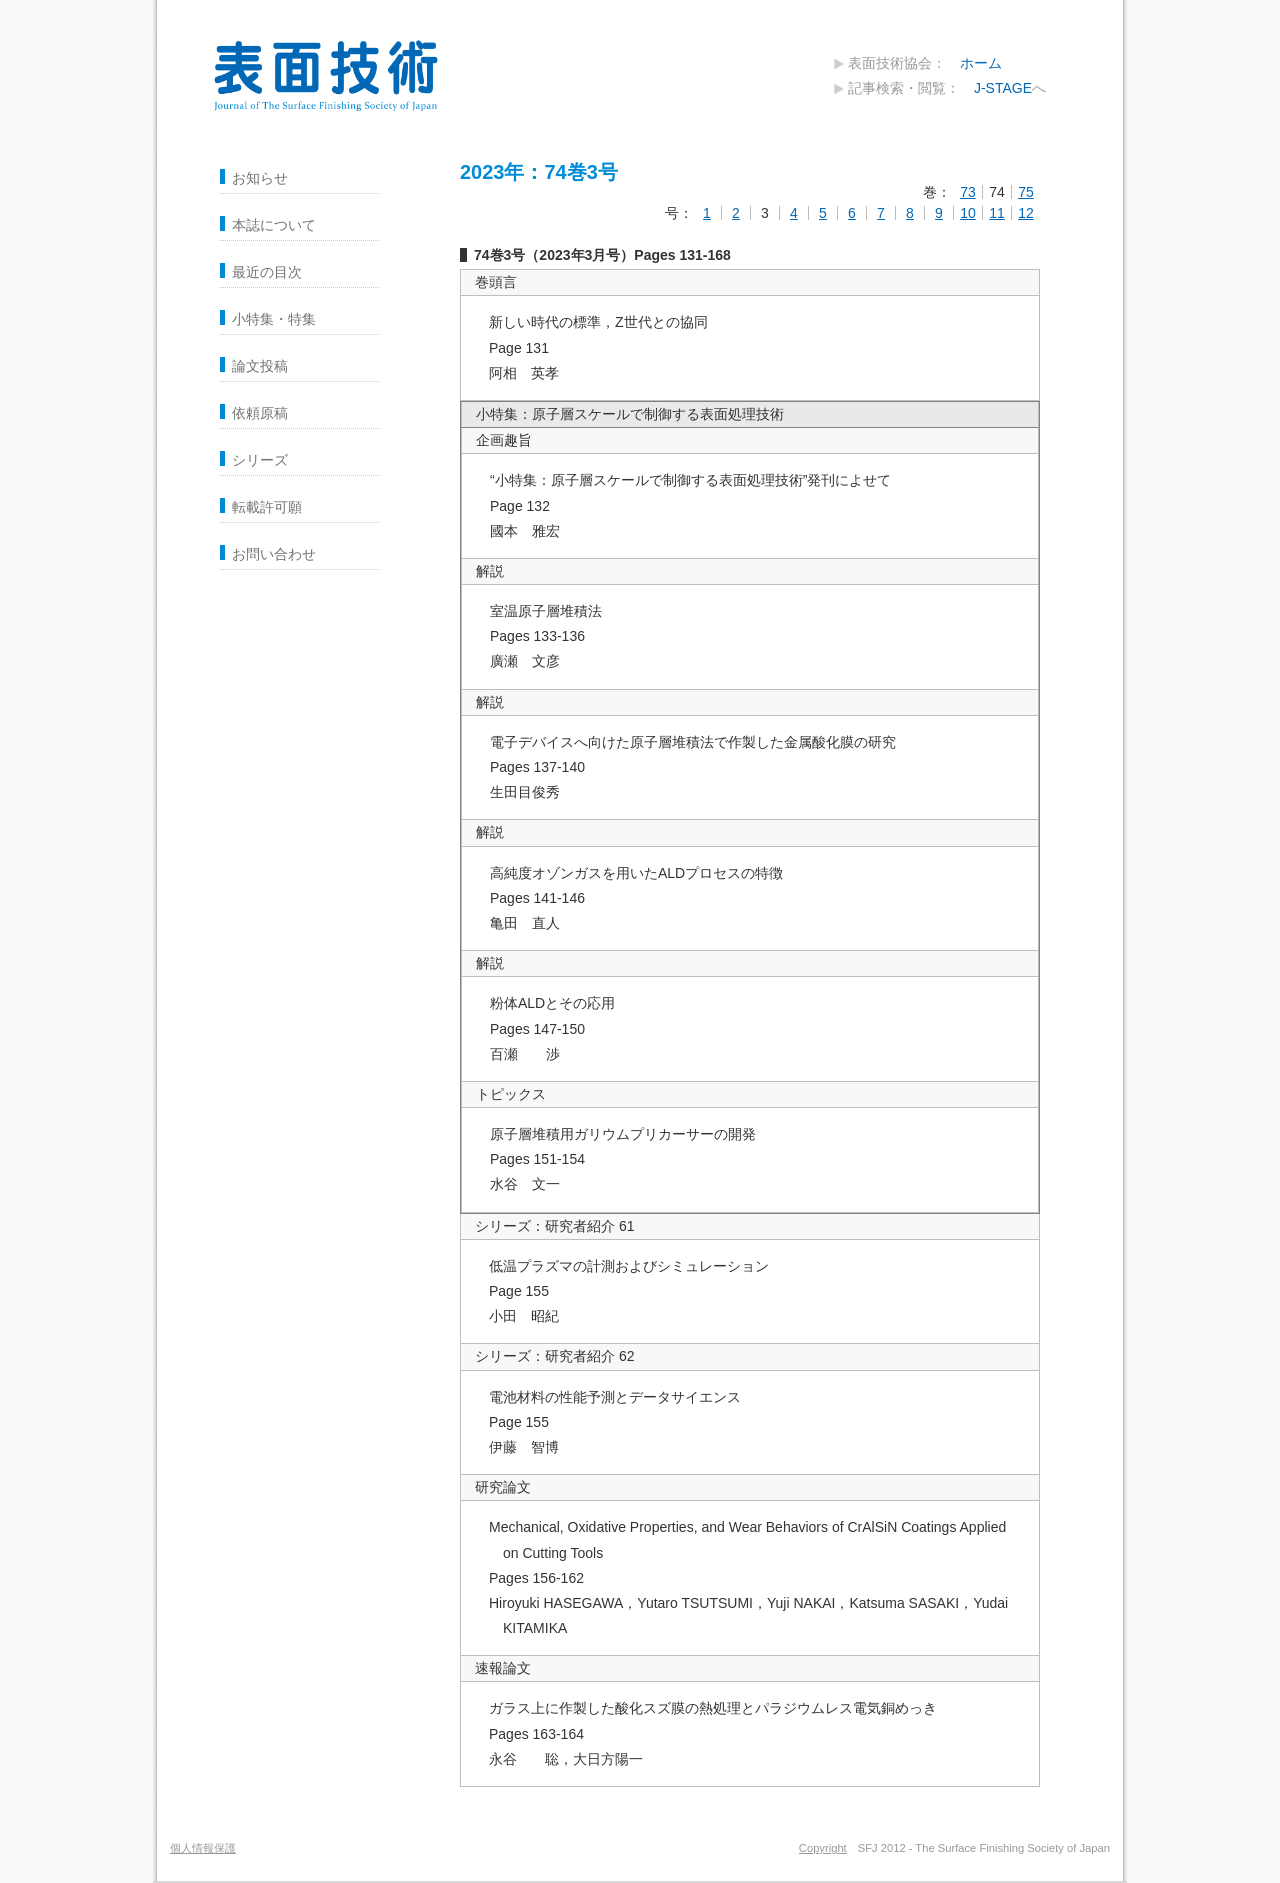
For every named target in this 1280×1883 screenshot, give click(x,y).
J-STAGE (1003, 88)
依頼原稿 (260, 413)
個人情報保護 (203, 1848)
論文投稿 (260, 366)
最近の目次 (267, 272)
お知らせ (260, 178)
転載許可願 (267, 507)
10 (968, 213)
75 (1026, 192)
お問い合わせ (274, 554)
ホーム (981, 63)
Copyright (823, 1848)
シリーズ (260, 460)
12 (1026, 213)
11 (997, 213)
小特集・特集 (274, 319)
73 (968, 192)
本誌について (274, 225)
